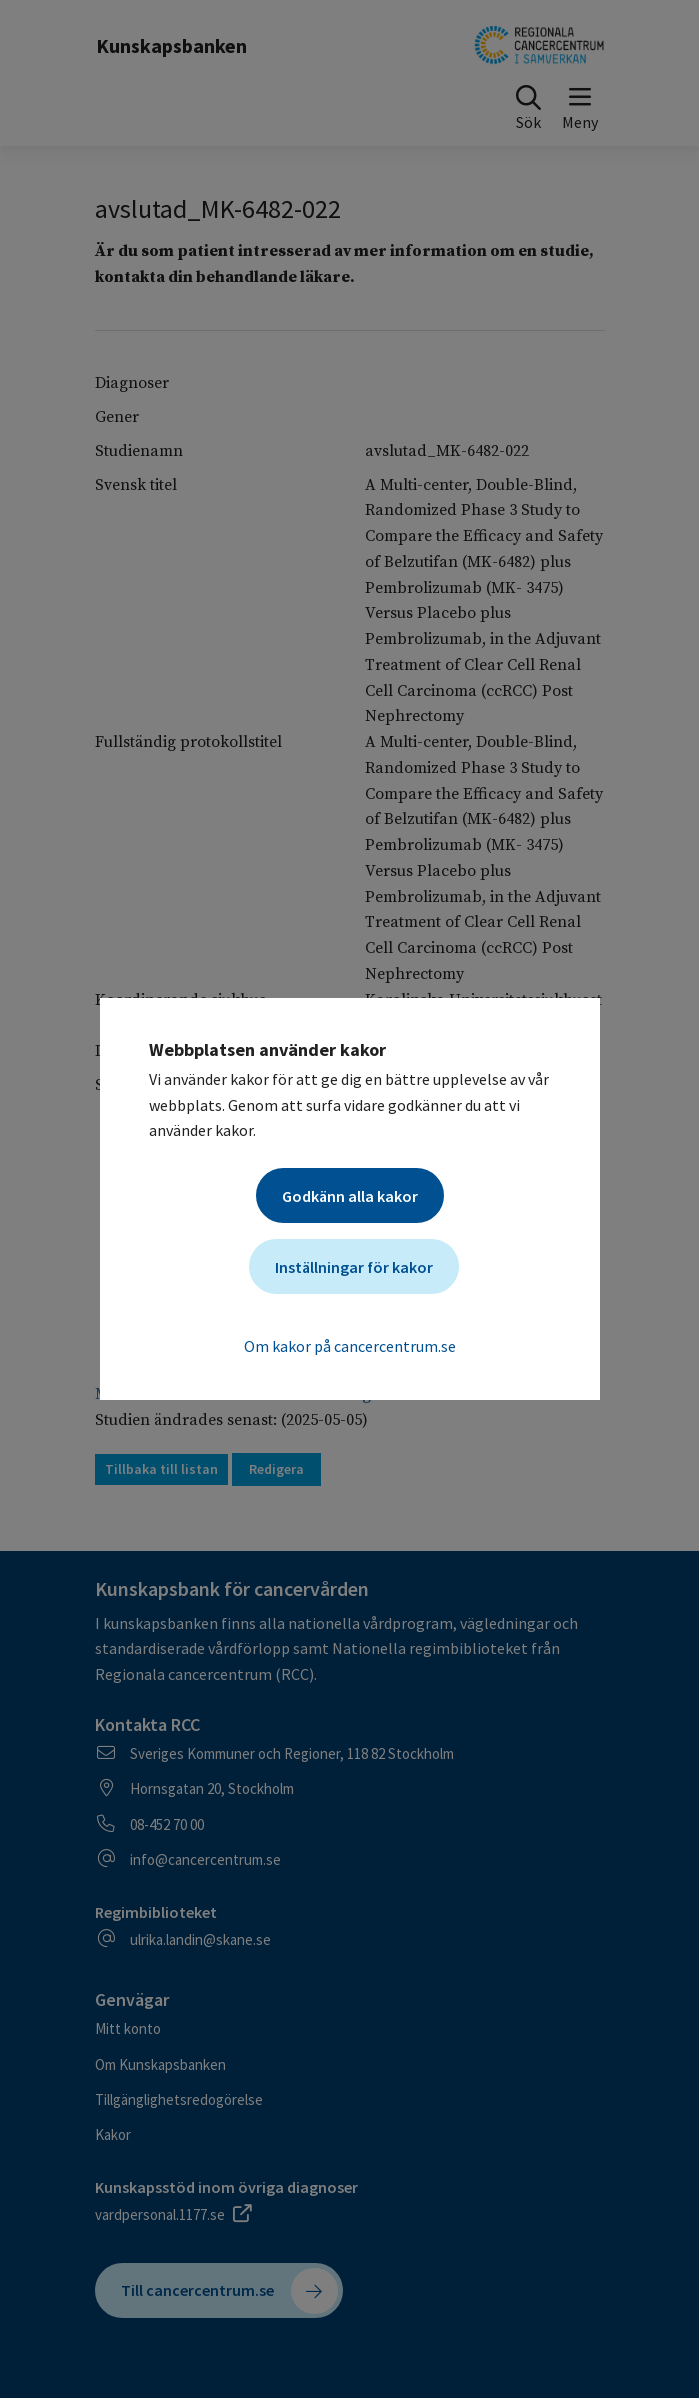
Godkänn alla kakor (350, 1196)
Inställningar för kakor (354, 1267)
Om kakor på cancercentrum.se (350, 1346)
